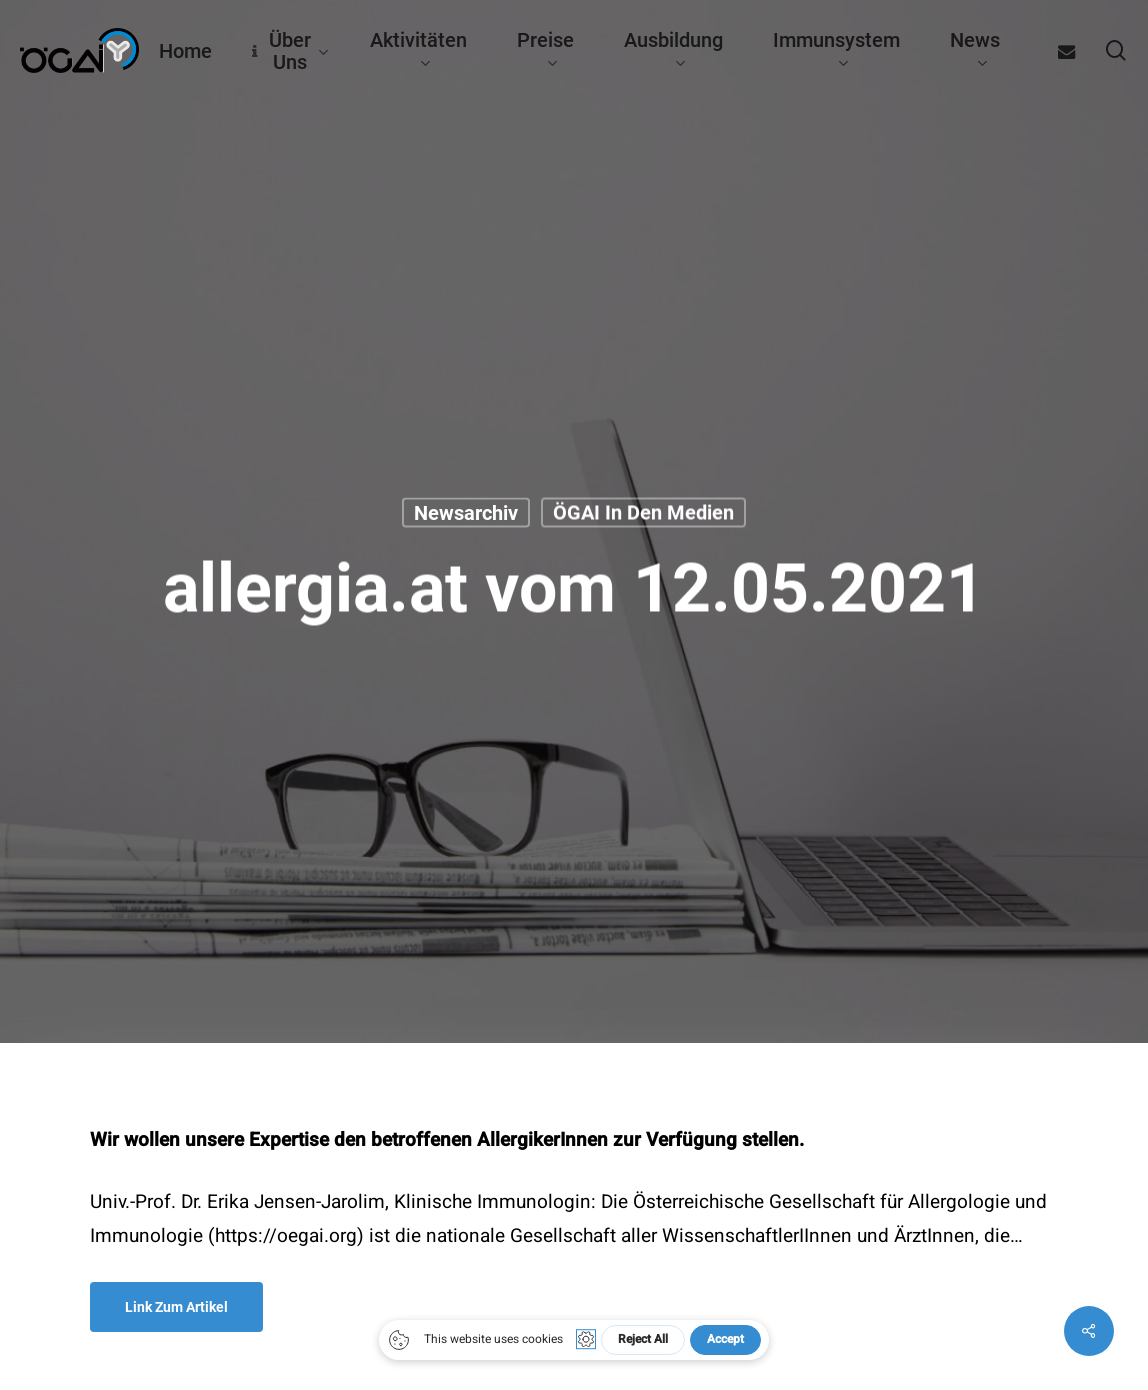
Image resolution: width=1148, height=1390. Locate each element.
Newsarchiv (466, 513)
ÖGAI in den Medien (643, 513)
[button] (176, 1307)
